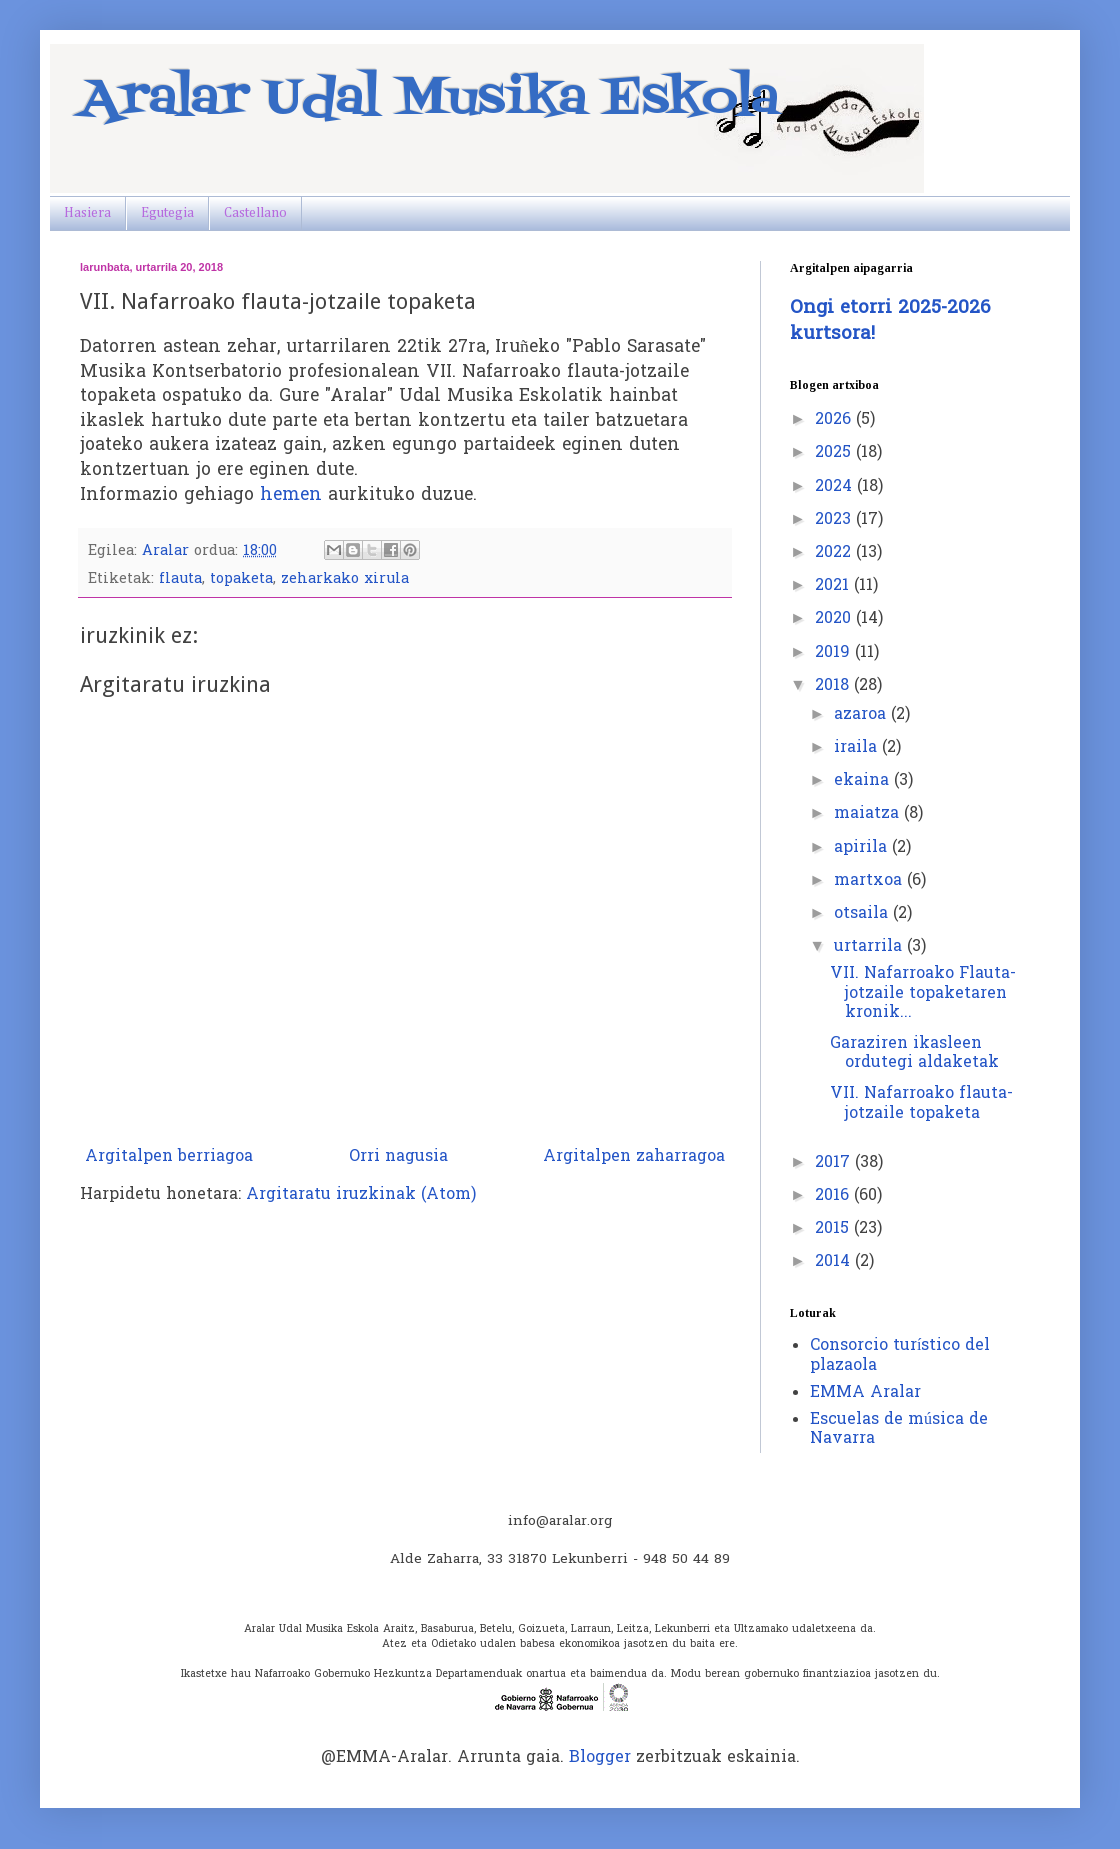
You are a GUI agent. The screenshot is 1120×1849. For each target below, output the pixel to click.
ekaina (864, 781)
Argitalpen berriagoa (169, 1157)
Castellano (255, 213)
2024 (836, 487)
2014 (835, 1262)
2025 (835, 453)
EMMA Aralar (865, 1393)
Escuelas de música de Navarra (899, 1429)
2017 (835, 1163)
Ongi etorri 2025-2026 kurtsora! (890, 321)
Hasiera (87, 213)
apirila (863, 848)
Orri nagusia (398, 1157)
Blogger (600, 1758)
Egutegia (167, 213)
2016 (834, 1196)
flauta (180, 579)
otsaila (863, 914)
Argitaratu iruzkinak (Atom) (361, 1195)
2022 (835, 553)
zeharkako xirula (345, 579)
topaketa (241, 579)
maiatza (869, 814)
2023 (835, 520)
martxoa (870, 881)
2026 (835, 420)
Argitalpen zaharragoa (634, 1157)
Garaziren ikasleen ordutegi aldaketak (914, 1053)
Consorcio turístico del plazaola (900, 1355)
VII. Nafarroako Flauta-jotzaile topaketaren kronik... (923, 993)
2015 (834, 1229)
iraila (858, 748)
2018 (834, 686)
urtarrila (870, 947)
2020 (835, 619)
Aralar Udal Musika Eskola (429, 100)
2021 (834, 586)
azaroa (862, 715)
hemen (291, 496)
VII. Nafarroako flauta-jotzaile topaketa (921, 1103)
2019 (835, 653)
